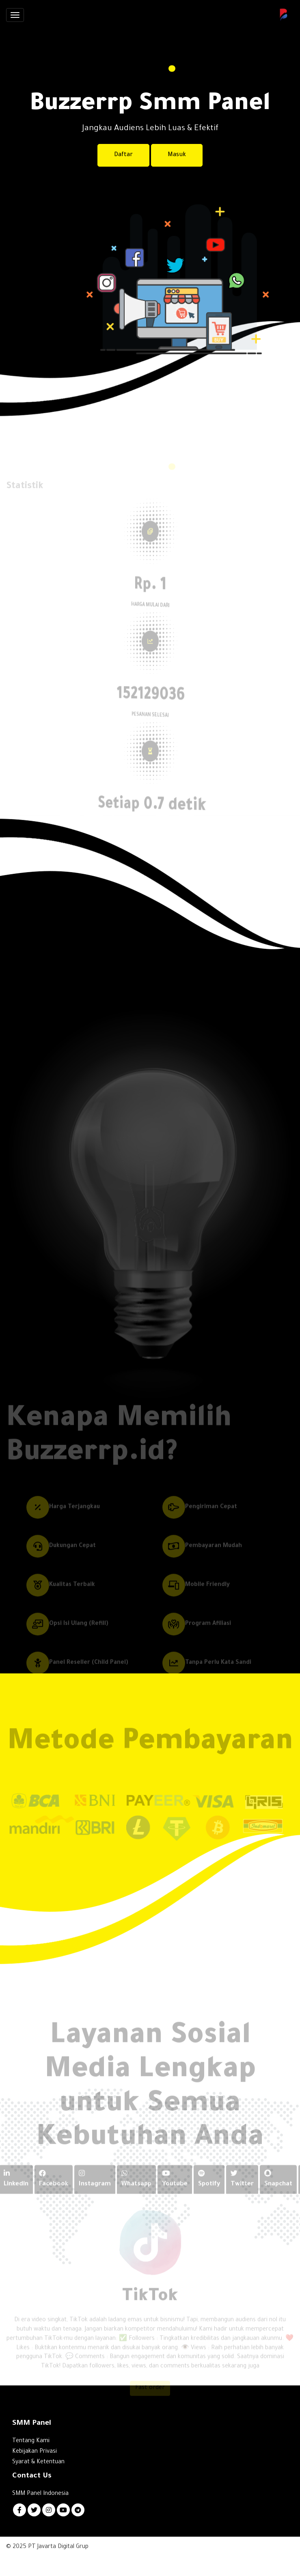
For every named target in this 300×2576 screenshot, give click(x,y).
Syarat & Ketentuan (38, 2462)
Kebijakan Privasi (34, 2452)
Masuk (177, 155)
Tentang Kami (31, 2441)
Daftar (123, 155)
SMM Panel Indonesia (40, 2494)
